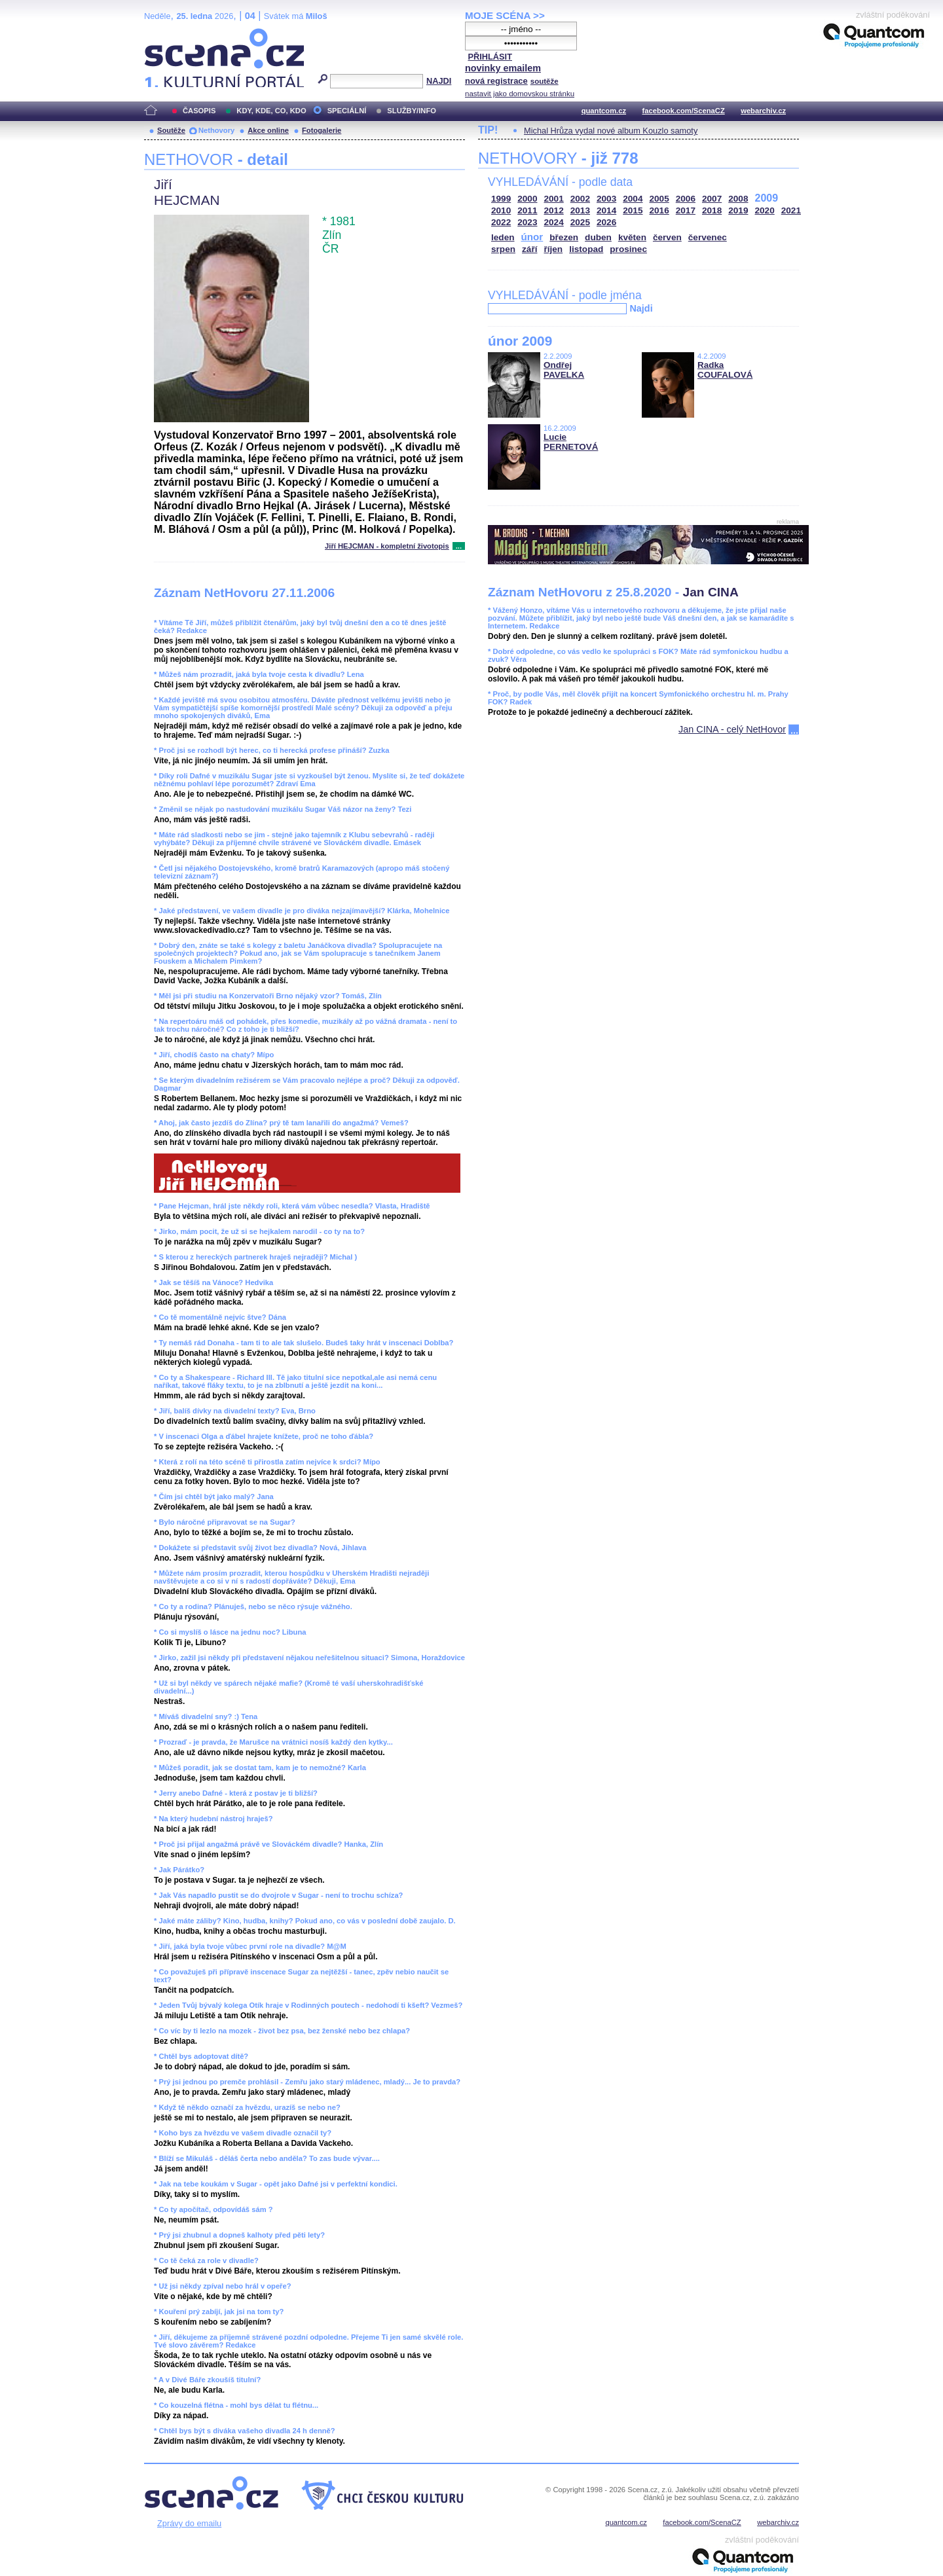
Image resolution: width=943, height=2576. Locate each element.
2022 (501, 222)
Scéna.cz (166, 33)
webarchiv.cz (763, 111)
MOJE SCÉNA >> (505, 15)
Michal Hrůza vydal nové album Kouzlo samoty (610, 131)
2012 (554, 210)
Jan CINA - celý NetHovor (732, 729)
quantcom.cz (604, 111)
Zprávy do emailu (189, 2523)
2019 (738, 210)
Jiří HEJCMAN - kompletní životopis (387, 546)
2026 (606, 222)
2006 (685, 199)
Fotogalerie (321, 130)
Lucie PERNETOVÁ (571, 442)
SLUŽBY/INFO (411, 111)
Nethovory (216, 130)
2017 (685, 210)
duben (598, 237)
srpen (503, 249)
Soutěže (171, 130)
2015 (632, 210)
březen (563, 237)
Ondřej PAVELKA (564, 370)
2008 (738, 199)
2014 (606, 210)
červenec (707, 237)
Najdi (640, 308)
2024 (554, 222)
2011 (527, 210)
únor (532, 236)
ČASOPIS (199, 111)
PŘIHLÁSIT (490, 57)
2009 (767, 198)
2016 (659, 210)
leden (503, 237)
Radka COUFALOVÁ (724, 370)
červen (667, 237)
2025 (580, 222)
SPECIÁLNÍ (347, 111)
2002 (580, 199)
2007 (712, 199)
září (529, 249)
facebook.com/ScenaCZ (683, 111)
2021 (791, 210)
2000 (527, 199)
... (459, 546)
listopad (586, 249)
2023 (527, 222)
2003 (606, 199)
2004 (632, 199)
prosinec (628, 249)
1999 (501, 199)
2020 (765, 210)
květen (632, 237)
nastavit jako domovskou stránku (519, 94)
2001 (554, 199)
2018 (712, 210)
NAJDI (438, 81)
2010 (501, 210)
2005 (659, 199)
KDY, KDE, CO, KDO (271, 111)
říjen (553, 249)
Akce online (268, 130)
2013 (580, 210)
